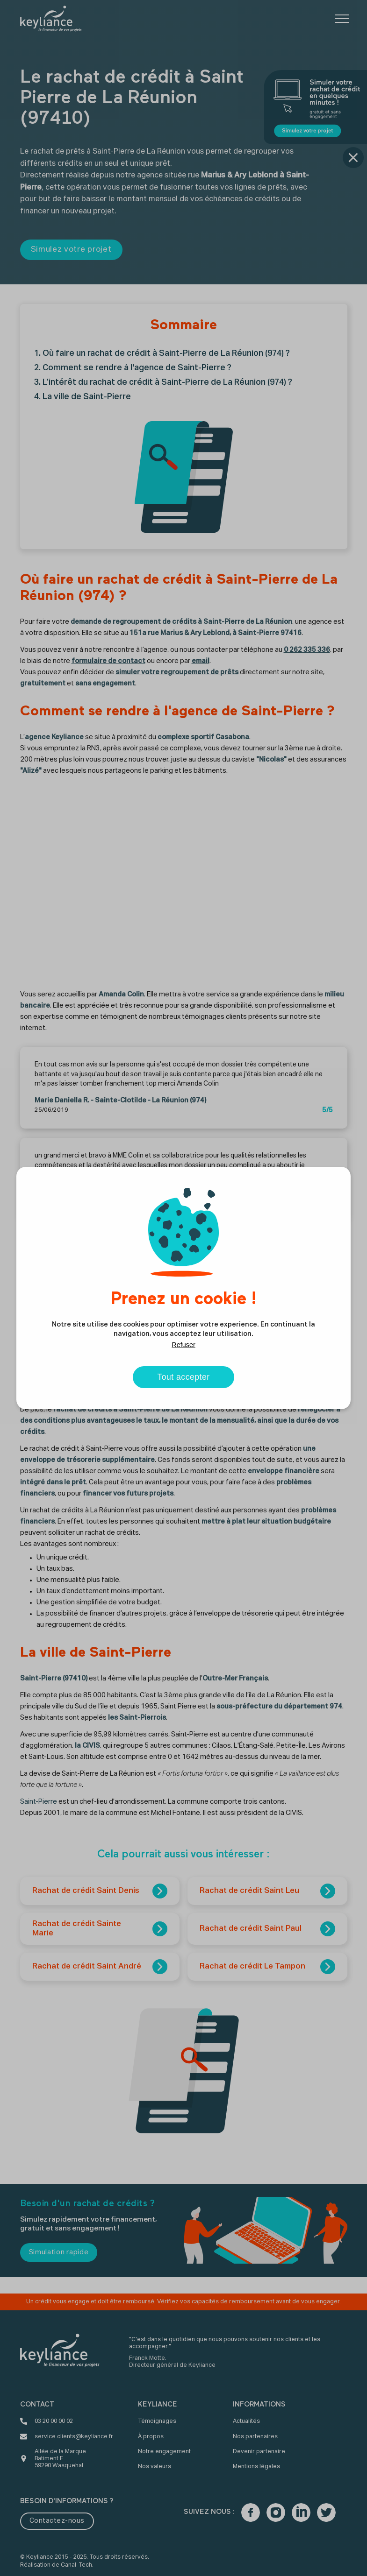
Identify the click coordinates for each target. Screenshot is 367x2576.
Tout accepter (183, 1377)
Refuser (183, 1344)
